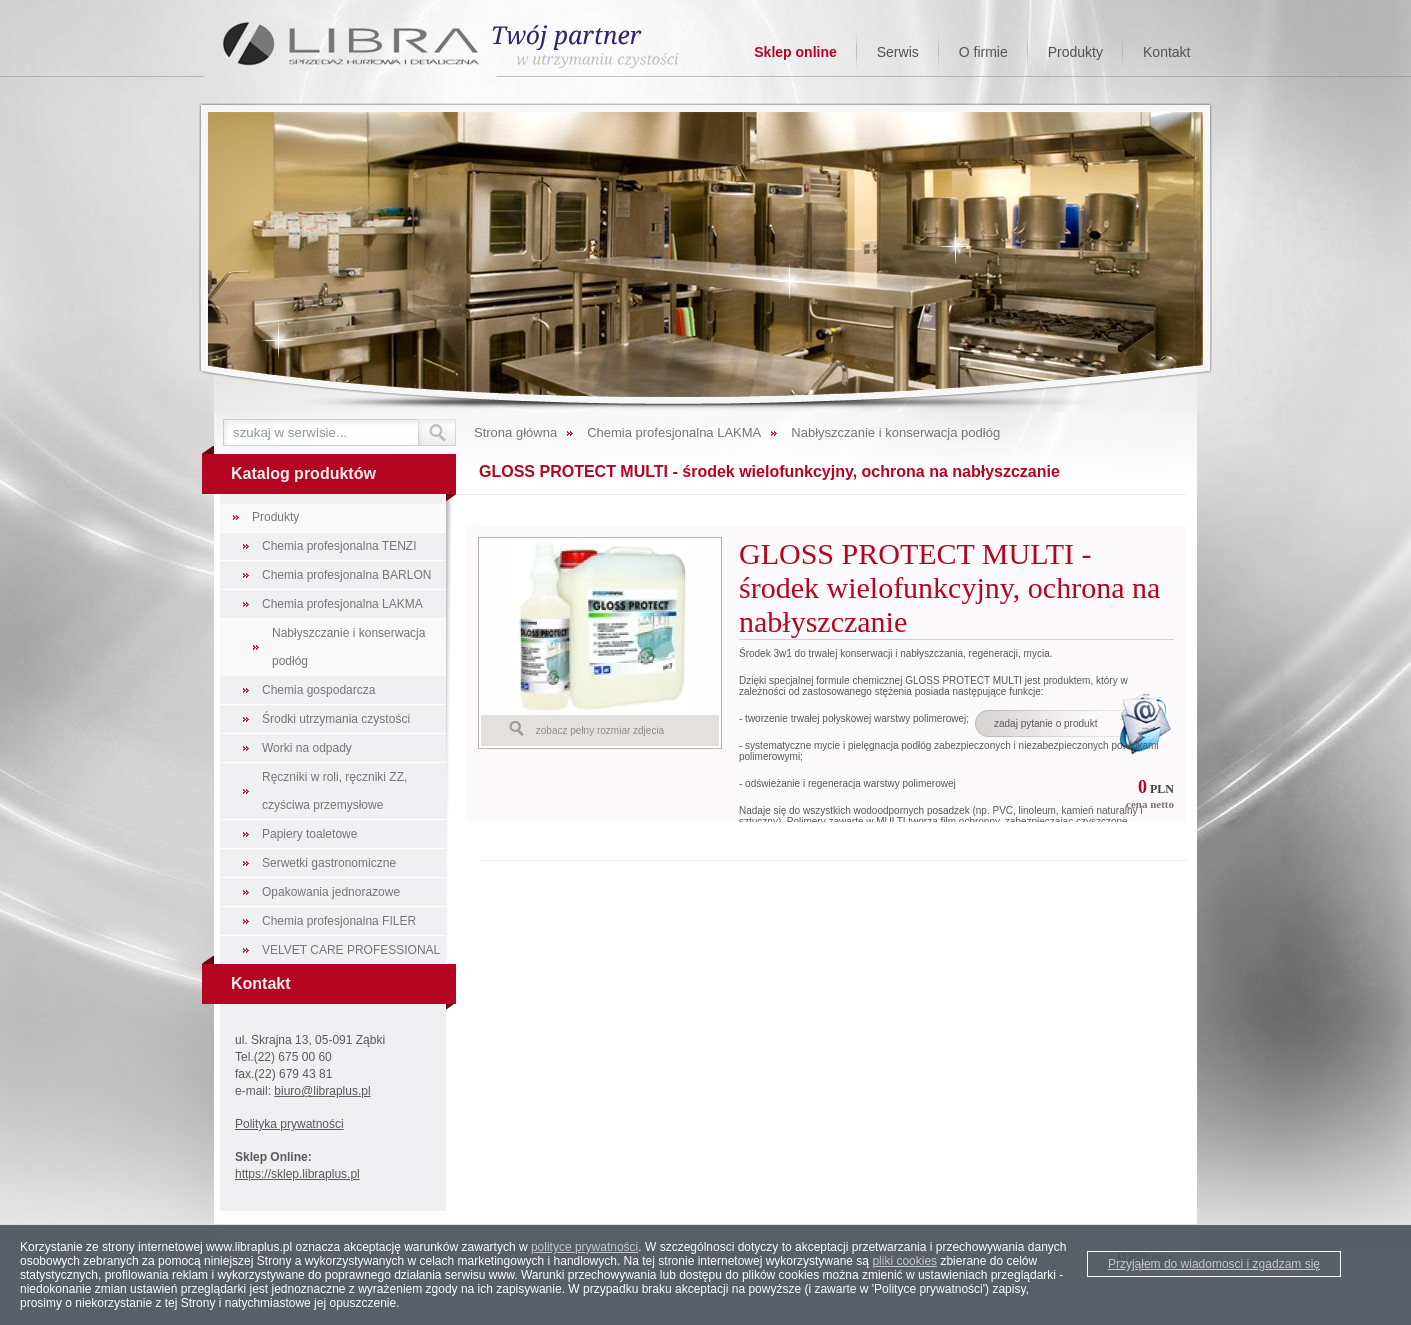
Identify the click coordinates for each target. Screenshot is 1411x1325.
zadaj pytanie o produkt (1045, 723)
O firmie (983, 52)
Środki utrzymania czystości (336, 719)
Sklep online (795, 52)
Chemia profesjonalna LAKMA (342, 604)
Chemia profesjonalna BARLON (346, 575)
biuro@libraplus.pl (322, 1091)
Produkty (1075, 52)
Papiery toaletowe (309, 834)
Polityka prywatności (289, 1124)
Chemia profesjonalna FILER (339, 921)
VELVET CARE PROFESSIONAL (351, 950)
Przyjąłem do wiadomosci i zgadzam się (1214, 1264)
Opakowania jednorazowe (331, 892)
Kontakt (1166, 52)
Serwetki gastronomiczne (329, 863)
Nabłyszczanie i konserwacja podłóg (348, 647)
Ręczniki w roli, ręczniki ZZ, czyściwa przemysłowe (334, 791)
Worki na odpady (307, 748)
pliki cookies (904, 1261)
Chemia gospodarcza (318, 690)
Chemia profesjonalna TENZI (339, 546)
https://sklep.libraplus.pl (297, 1174)
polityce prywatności (584, 1247)
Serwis (898, 52)
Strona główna (515, 432)
